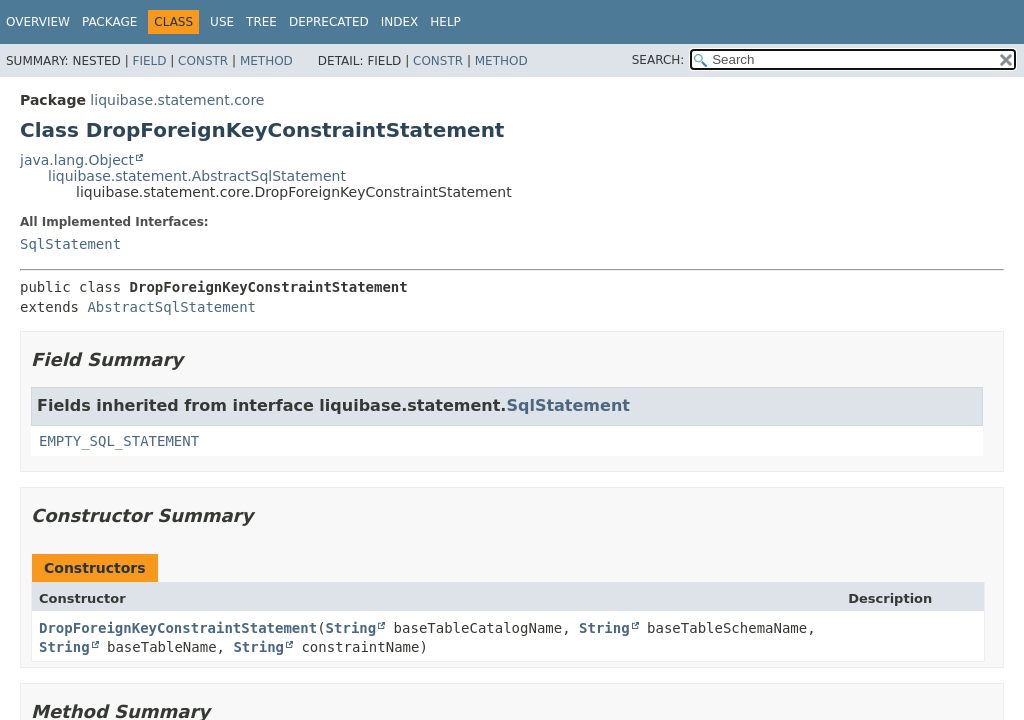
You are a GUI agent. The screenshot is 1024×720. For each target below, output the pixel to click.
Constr (203, 61)
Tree (261, 22)
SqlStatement (70, 244)
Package (109, 22)
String (351, 628)
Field (149, 61)
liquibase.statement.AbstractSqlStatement (197, 176)
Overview (38, 22)
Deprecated (329, 22)
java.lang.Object (77, 160)
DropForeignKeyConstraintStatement (178, 628)
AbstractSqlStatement (171, 307)
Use (222, 22)
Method (266, 61)
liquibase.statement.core (177, 100)
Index (400, 22)
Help (445, 22)
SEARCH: (658, 60)
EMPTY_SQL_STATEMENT (119, 441)
